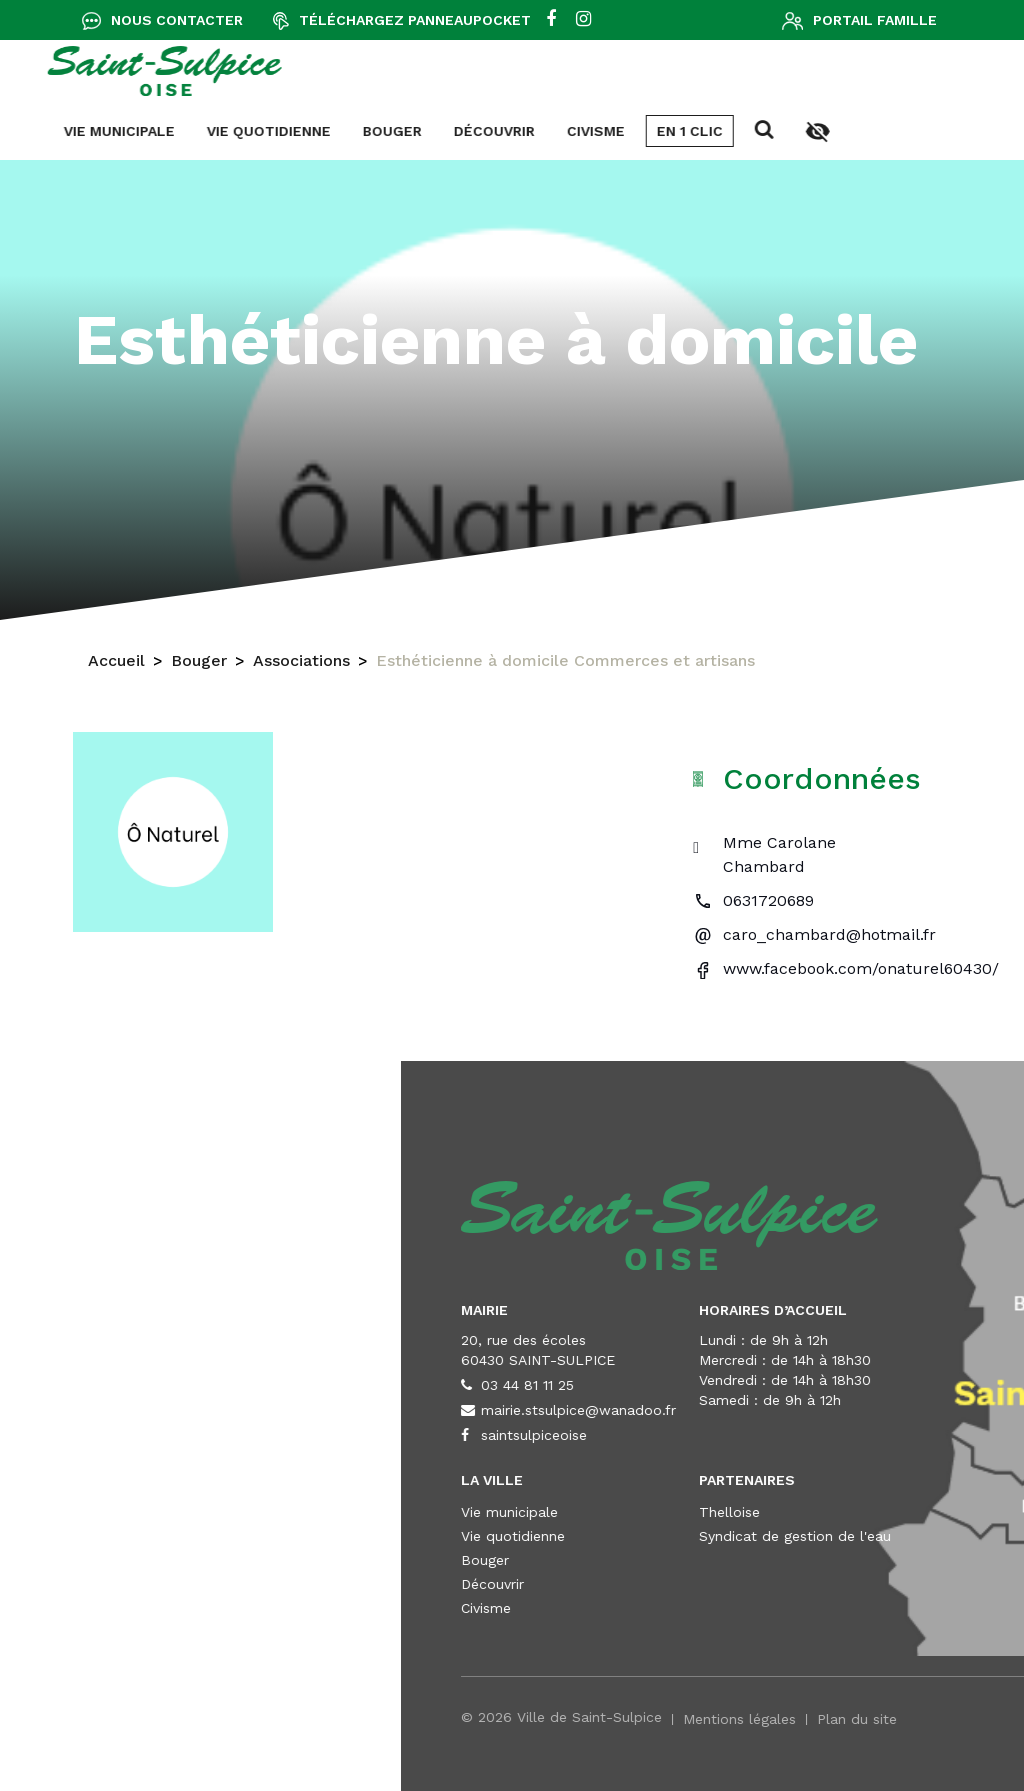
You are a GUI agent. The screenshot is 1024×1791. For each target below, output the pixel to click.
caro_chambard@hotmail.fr (829, 934)
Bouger (199, 667)
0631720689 (768, 900)
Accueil (116, 667)
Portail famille (875, 20)
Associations (301, 667)
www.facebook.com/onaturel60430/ (861, 968)
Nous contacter (177, 20)
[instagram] (583, 20)
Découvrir (77, 131)
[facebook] (551, 20)
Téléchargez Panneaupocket (415, 20)
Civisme (179, 131)
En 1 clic (273, 131)
